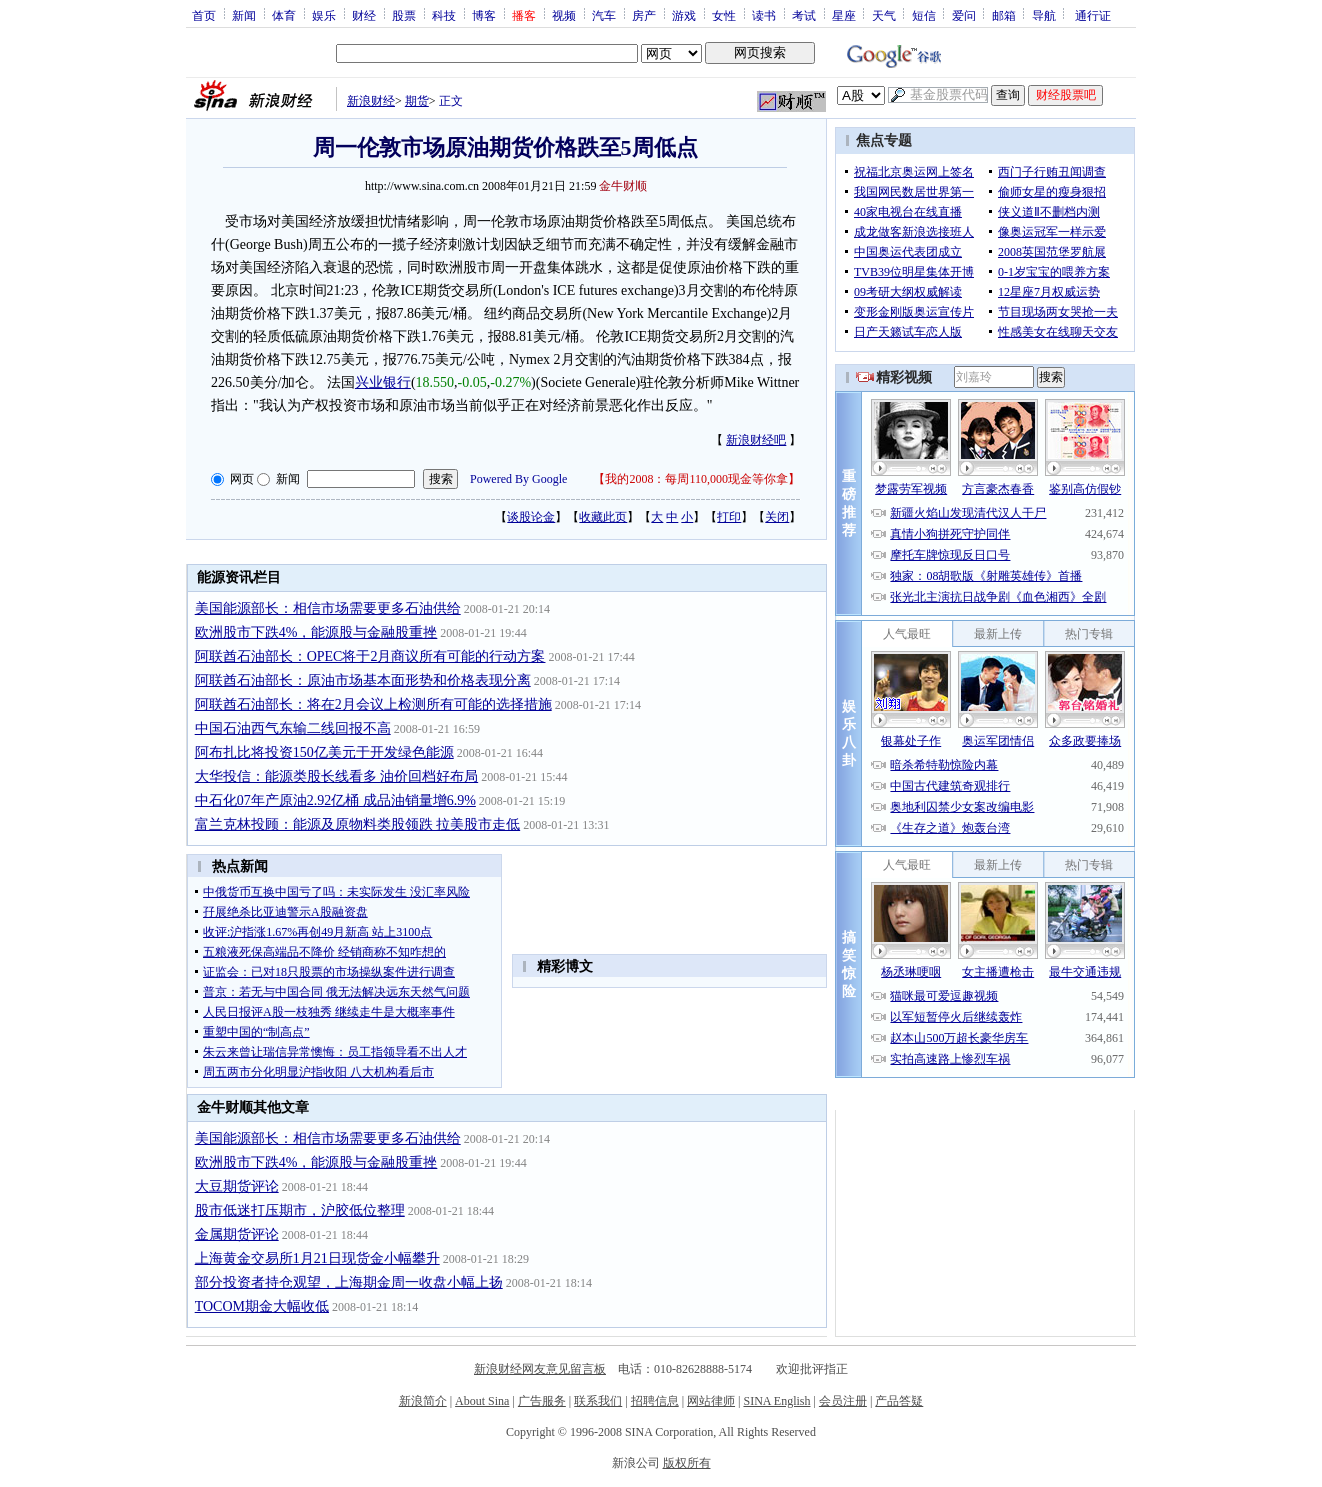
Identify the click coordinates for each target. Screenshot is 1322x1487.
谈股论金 (531, 517)
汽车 (604, 15)
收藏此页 (603, 517)
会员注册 (843, 1401)
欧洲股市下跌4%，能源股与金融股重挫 (316, 632)
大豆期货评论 (237, 1186)
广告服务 (542, 1401)
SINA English (776, 1401)
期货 (417, 101)
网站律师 (711, 1401)
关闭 (777, 517)
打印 (729, 517)
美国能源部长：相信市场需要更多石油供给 (328, 608)
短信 (924, 15)
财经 (364, 15)
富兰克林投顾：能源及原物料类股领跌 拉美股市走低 (358, 824)
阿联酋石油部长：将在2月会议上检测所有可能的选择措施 (373, 704)
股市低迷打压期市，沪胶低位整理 (300, 1210)
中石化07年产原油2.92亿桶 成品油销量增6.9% (335, 800)
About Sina (482, 1401)
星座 (844, 15)
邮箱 (1004, 15)
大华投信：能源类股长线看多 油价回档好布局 (337, 776)
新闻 (244, 15)
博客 (484, 15)
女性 (724, 15)
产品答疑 (899, 1401)
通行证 (1093, 15)
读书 (764, 15)
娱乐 (324, 15)
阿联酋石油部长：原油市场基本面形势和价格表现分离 (363, 680)
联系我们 (598, 1401)
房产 (644, 15)
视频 (564, 15)
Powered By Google (518, 479)
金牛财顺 (623, 186)
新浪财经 (371, 101)
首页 (204, 15)
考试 (804, 15)
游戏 (684, 15)
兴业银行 (383, 382)
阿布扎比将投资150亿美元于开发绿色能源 (324, 752)
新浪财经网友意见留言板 (540, 1369)
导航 (1044, 15)
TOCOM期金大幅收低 (262, 1306)
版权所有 (687, 1463)
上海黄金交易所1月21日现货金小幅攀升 (317, 1258)
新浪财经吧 (756, 440)
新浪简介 (423, 1401)
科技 (444, 15)
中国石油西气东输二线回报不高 (293, 728)
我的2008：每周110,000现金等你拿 (696, 479)
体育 (284, 15)
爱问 (964, 15)
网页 (242, 479)
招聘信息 (655, 1401)
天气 (884, 15)
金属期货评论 (237, 1234)
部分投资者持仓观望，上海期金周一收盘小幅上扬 (349, 1282)
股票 (404, 15)
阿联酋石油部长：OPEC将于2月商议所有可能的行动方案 (370, 656)
